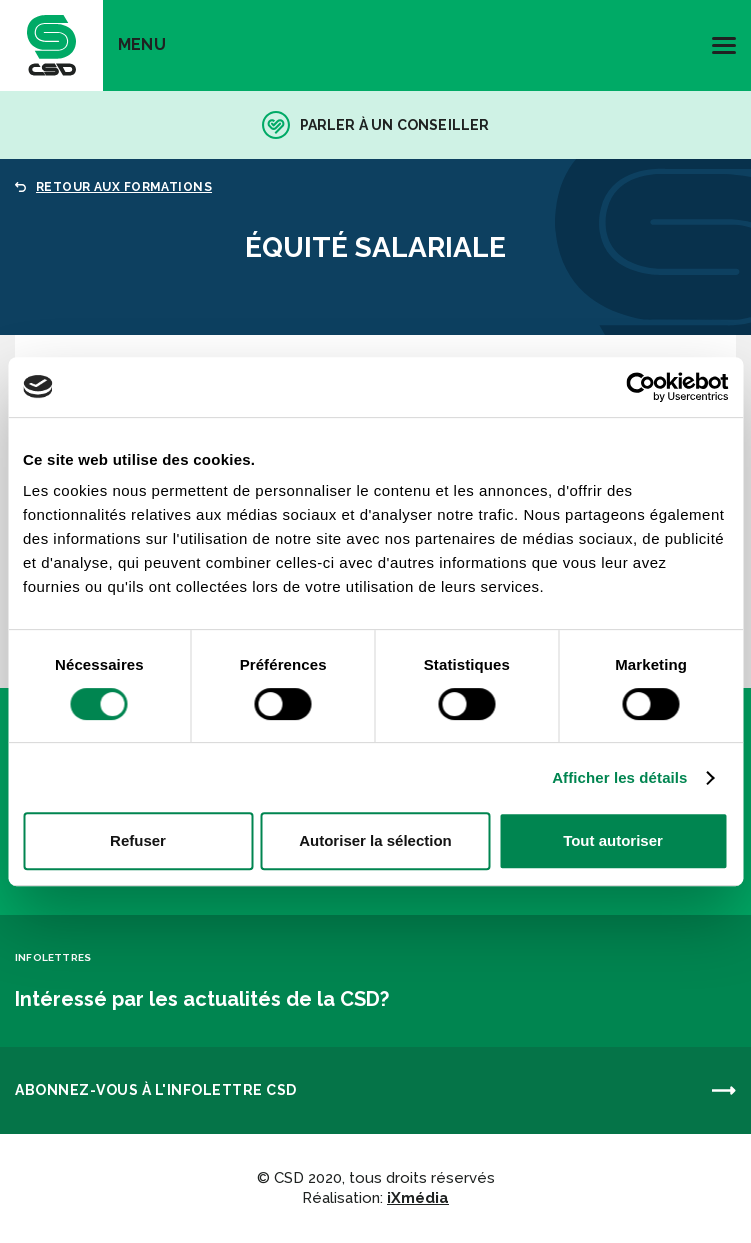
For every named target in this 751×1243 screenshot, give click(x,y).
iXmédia (418, 1198)
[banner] (51, 45)
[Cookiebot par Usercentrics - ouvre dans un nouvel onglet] (640, 387)
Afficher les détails (619, 777)
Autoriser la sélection (375, 840)
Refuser (138, 840)
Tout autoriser (613, 840)
